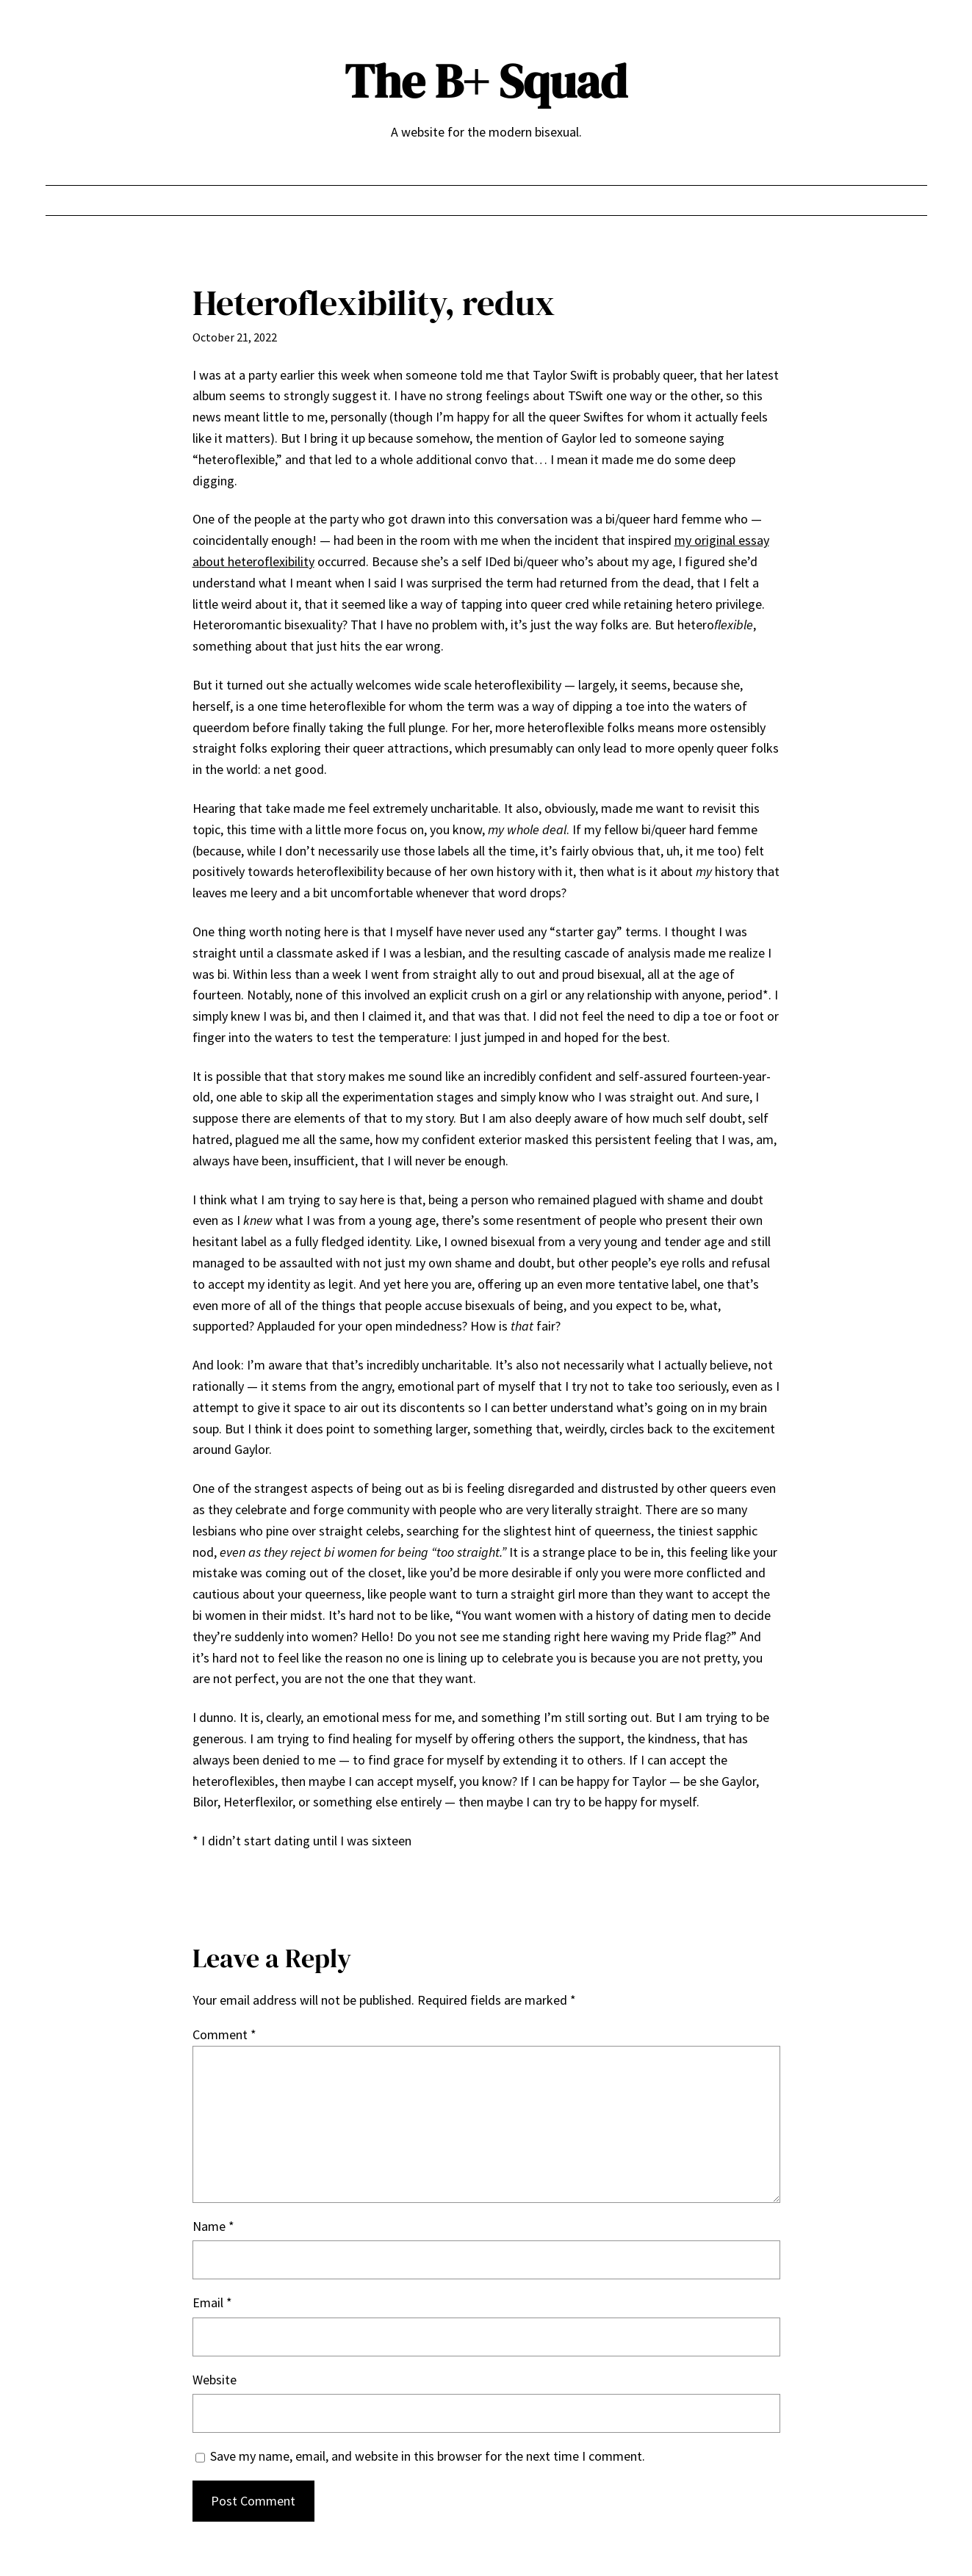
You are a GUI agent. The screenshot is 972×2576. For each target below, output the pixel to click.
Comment (224, 2034)
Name (213, 2226)
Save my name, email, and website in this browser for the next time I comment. (427, 2455)
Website (214, 2379)
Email (212, 2302)
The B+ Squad (486, 81)
